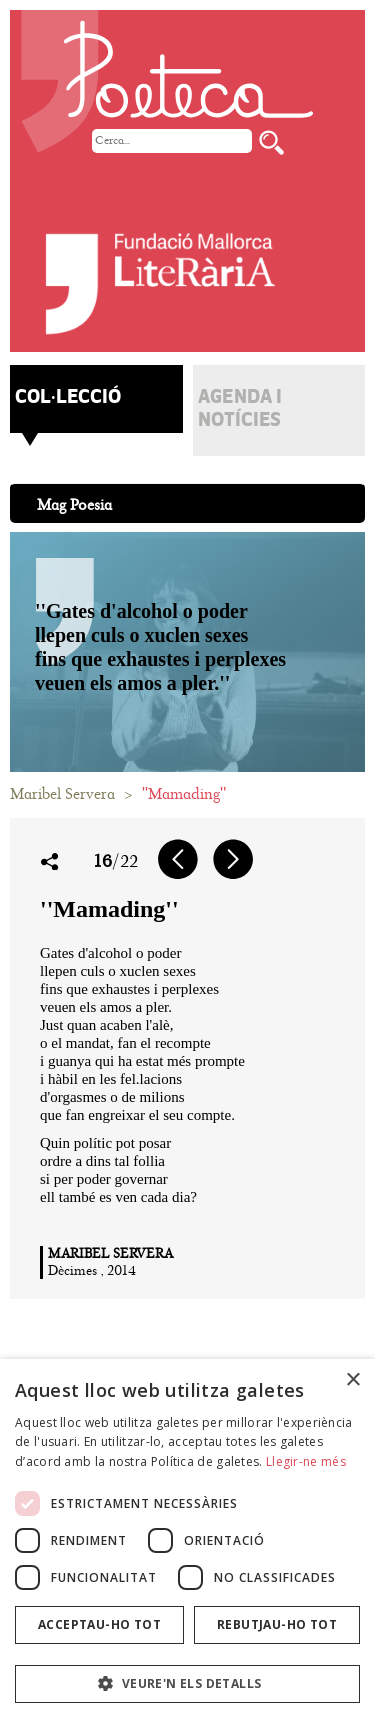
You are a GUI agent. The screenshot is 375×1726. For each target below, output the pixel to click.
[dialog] (187, 1542)
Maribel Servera (62, 794)
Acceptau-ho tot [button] (99, 1624)
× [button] (352, 1380)
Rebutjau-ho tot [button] (277, 1624)
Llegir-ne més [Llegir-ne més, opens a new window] (306, 1461)
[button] (187, 1684)
